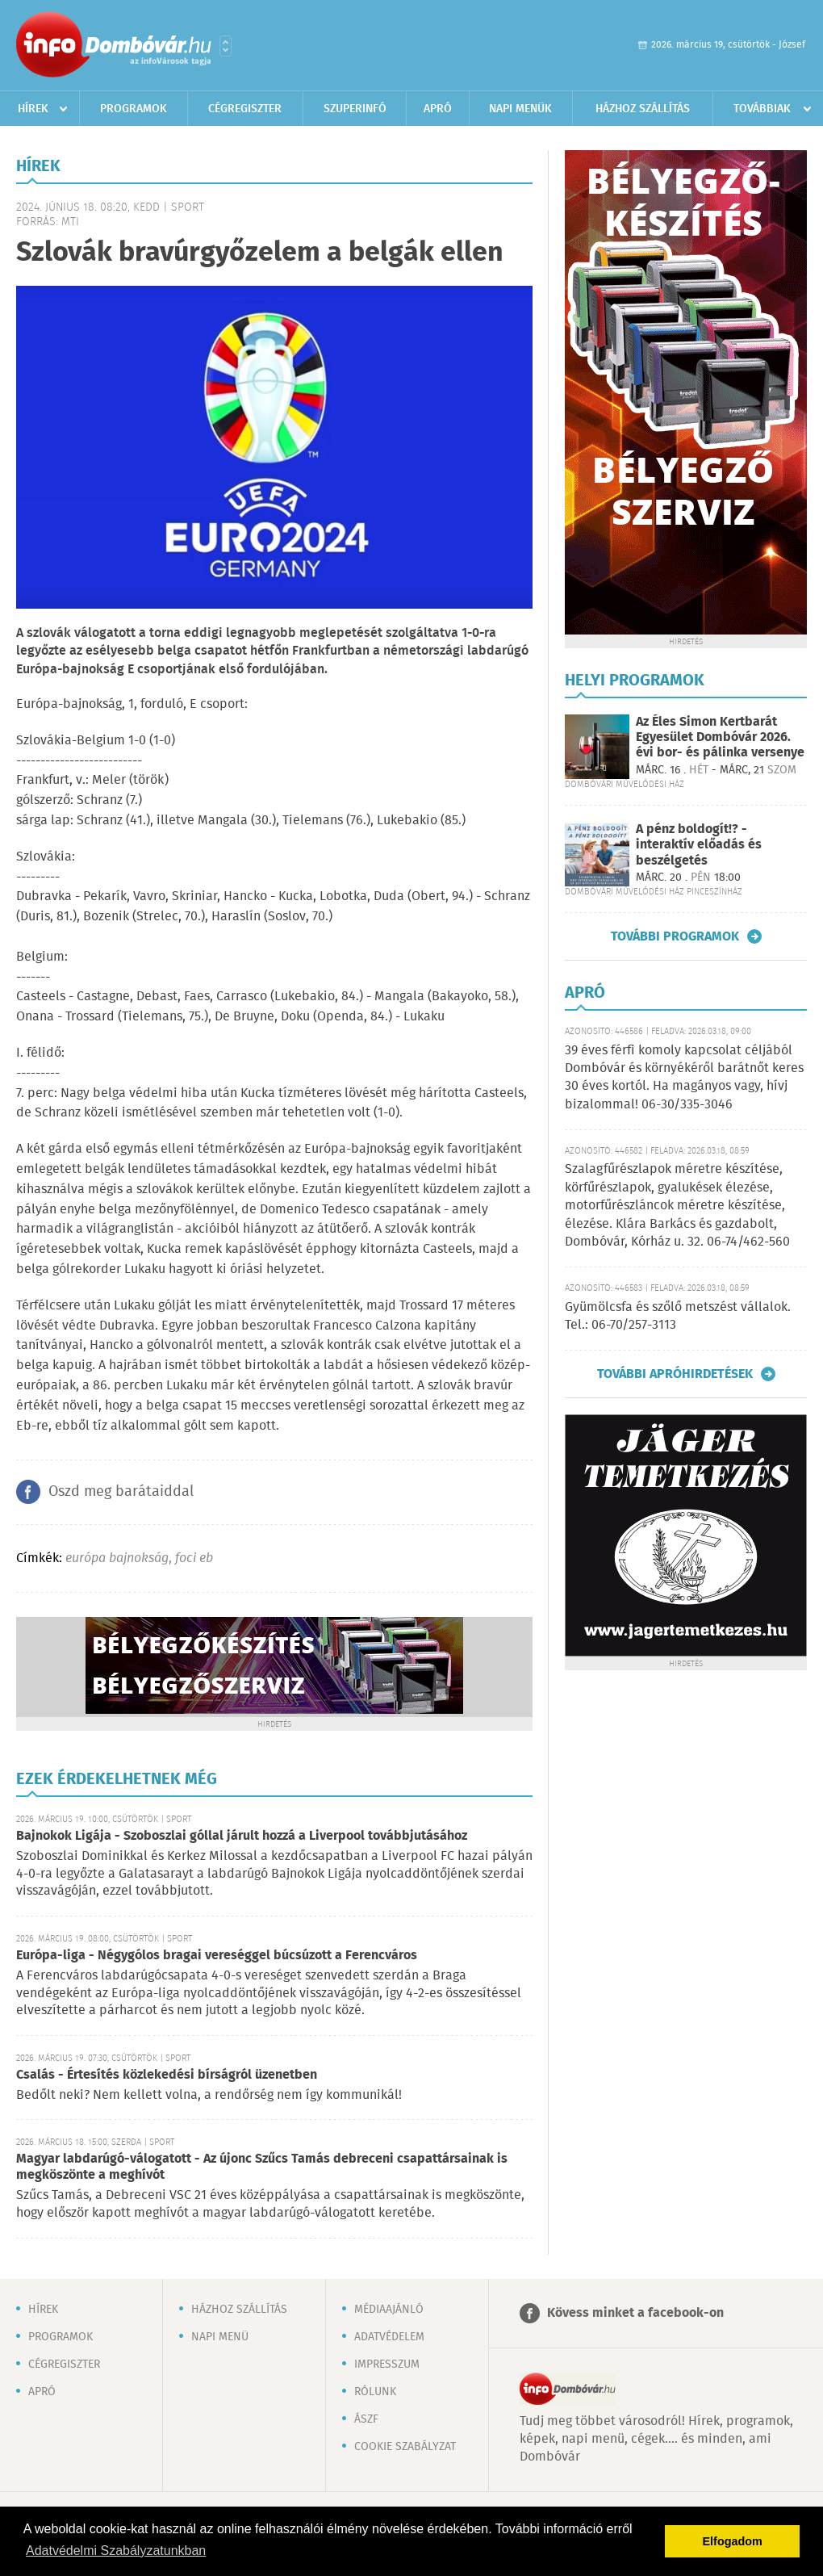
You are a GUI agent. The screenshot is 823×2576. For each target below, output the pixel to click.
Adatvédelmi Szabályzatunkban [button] (116, 2550)
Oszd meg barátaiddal (121, 1492)
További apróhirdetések (675, 1374)
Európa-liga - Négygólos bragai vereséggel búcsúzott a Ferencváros (216, 1956)
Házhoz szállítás (642, 109)
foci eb (194, 1558)
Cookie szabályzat (405, 2447)
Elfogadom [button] (732, 2541)
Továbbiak (762, 109)
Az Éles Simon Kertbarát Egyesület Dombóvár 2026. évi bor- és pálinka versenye (720, 737)
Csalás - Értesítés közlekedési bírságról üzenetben (166, 2075)
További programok (675, 936)
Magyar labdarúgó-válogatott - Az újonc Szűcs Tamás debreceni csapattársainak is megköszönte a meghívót (262, 2167)
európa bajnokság (117, 1558)
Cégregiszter (245, 109)
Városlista (225, 46)
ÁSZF (366, 2419)
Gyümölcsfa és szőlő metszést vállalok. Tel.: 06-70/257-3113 (678, 1316)
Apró (438, 109)
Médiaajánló (389, 2309)
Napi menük (520, 109)
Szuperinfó (355, 109)
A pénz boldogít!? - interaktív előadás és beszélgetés (699, 844)
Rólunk (375, 2392)
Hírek (33, 109)
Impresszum (387, 2364)
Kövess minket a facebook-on (635, 2313)
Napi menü (220, 2337)
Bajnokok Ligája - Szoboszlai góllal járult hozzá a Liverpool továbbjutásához (241, 1836)
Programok (133, 109)
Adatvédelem (389, 2337)
